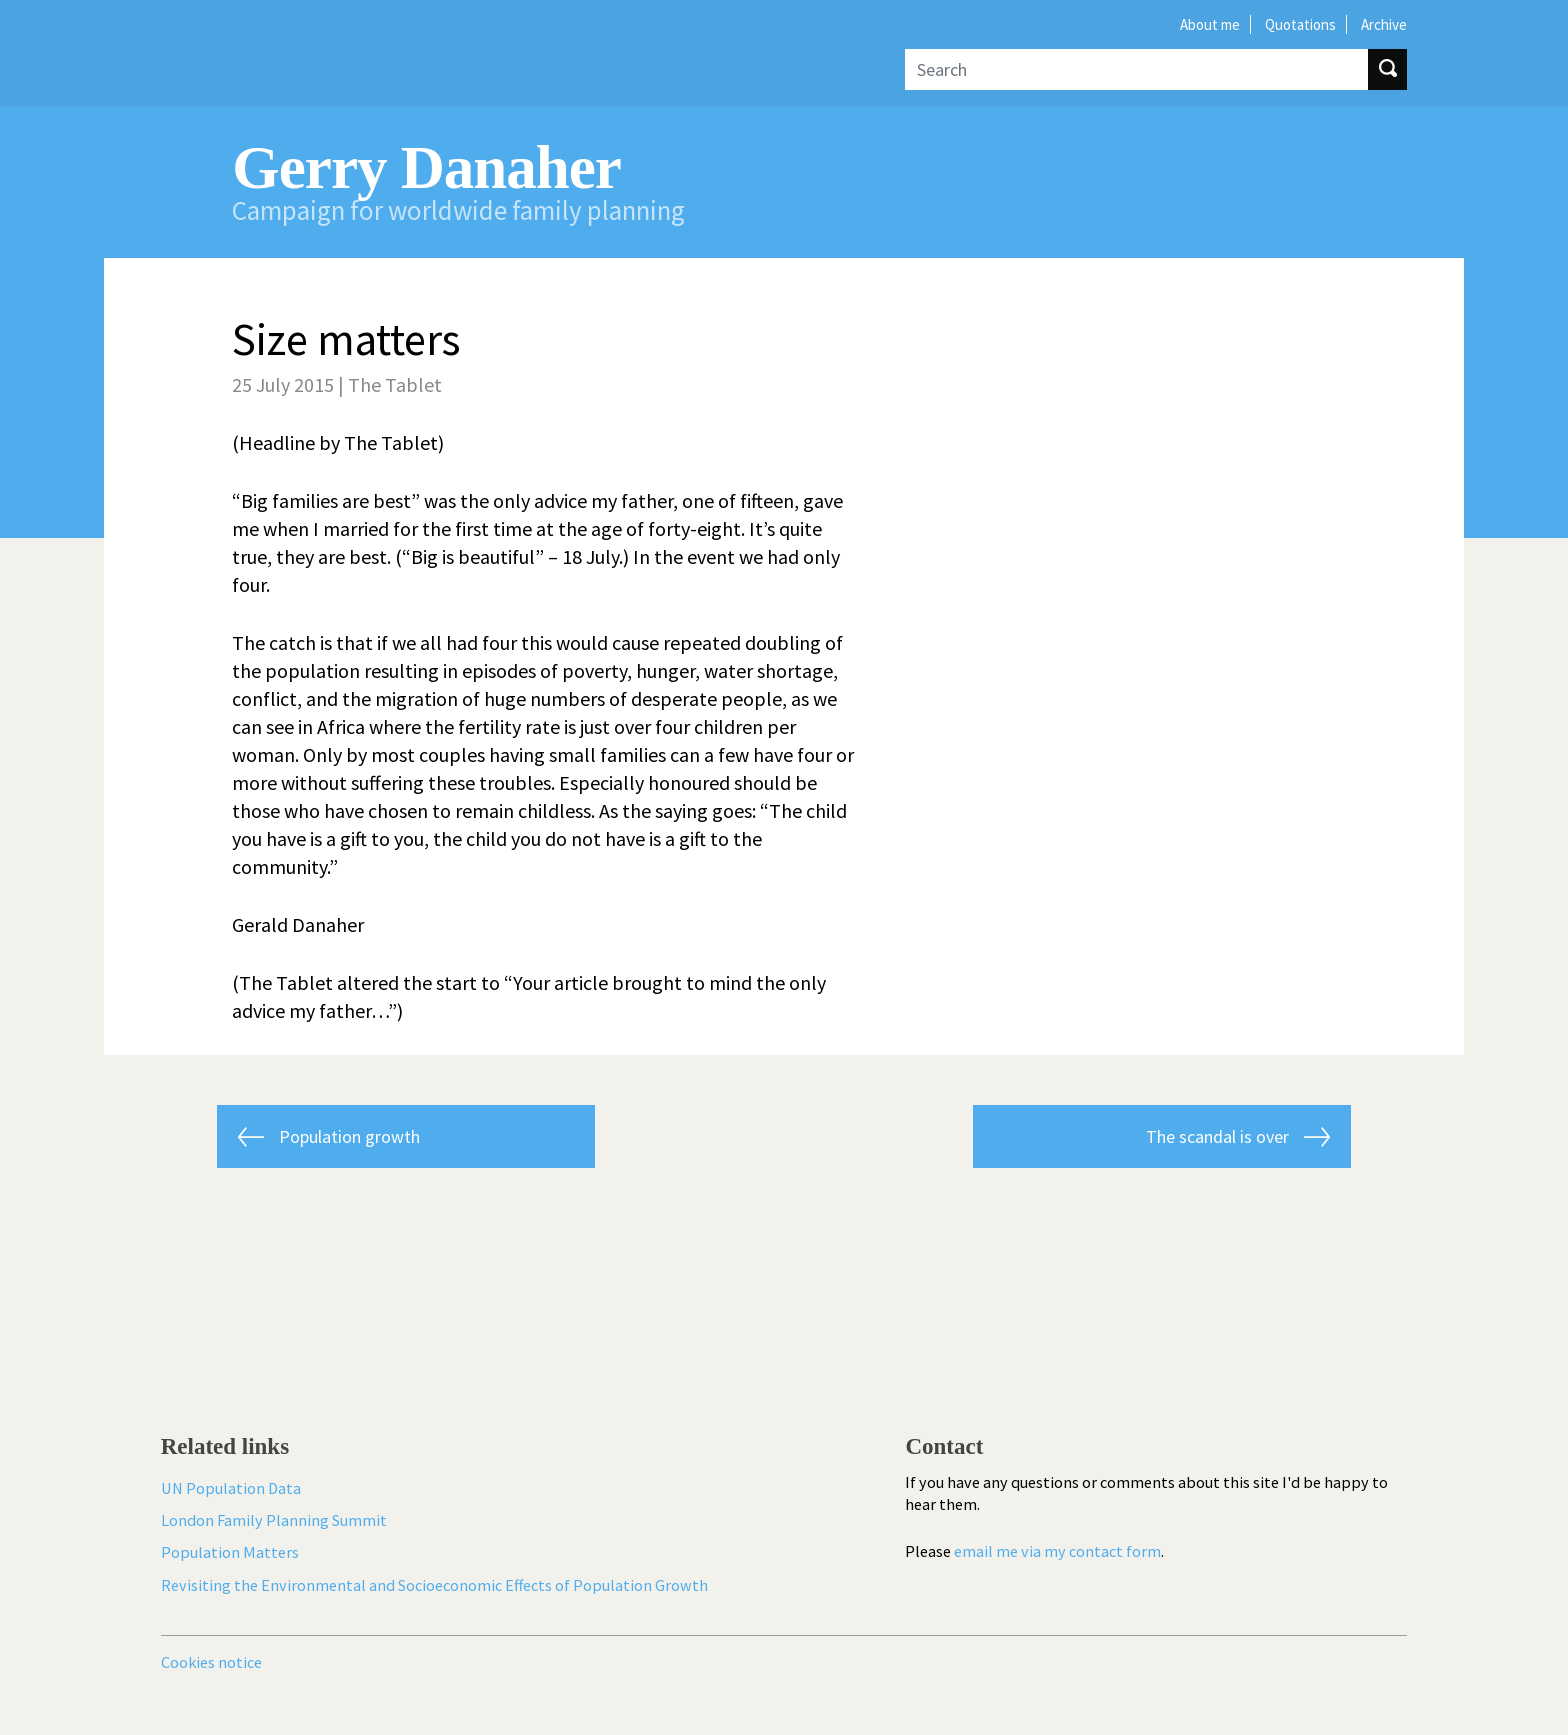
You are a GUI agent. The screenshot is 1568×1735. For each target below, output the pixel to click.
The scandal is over (1217, 1136)
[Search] (1136, 69)
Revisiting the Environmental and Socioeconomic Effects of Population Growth (434, 1585)
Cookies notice (211, 1662)
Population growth (349, 1136)
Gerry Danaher (426, 167)
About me (1210, 24)
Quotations (1300, 24)
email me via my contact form (1057, 1551)
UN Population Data (231, 1488)
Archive (1384, 24)
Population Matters (230, 1552)
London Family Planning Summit (274, 1520)
